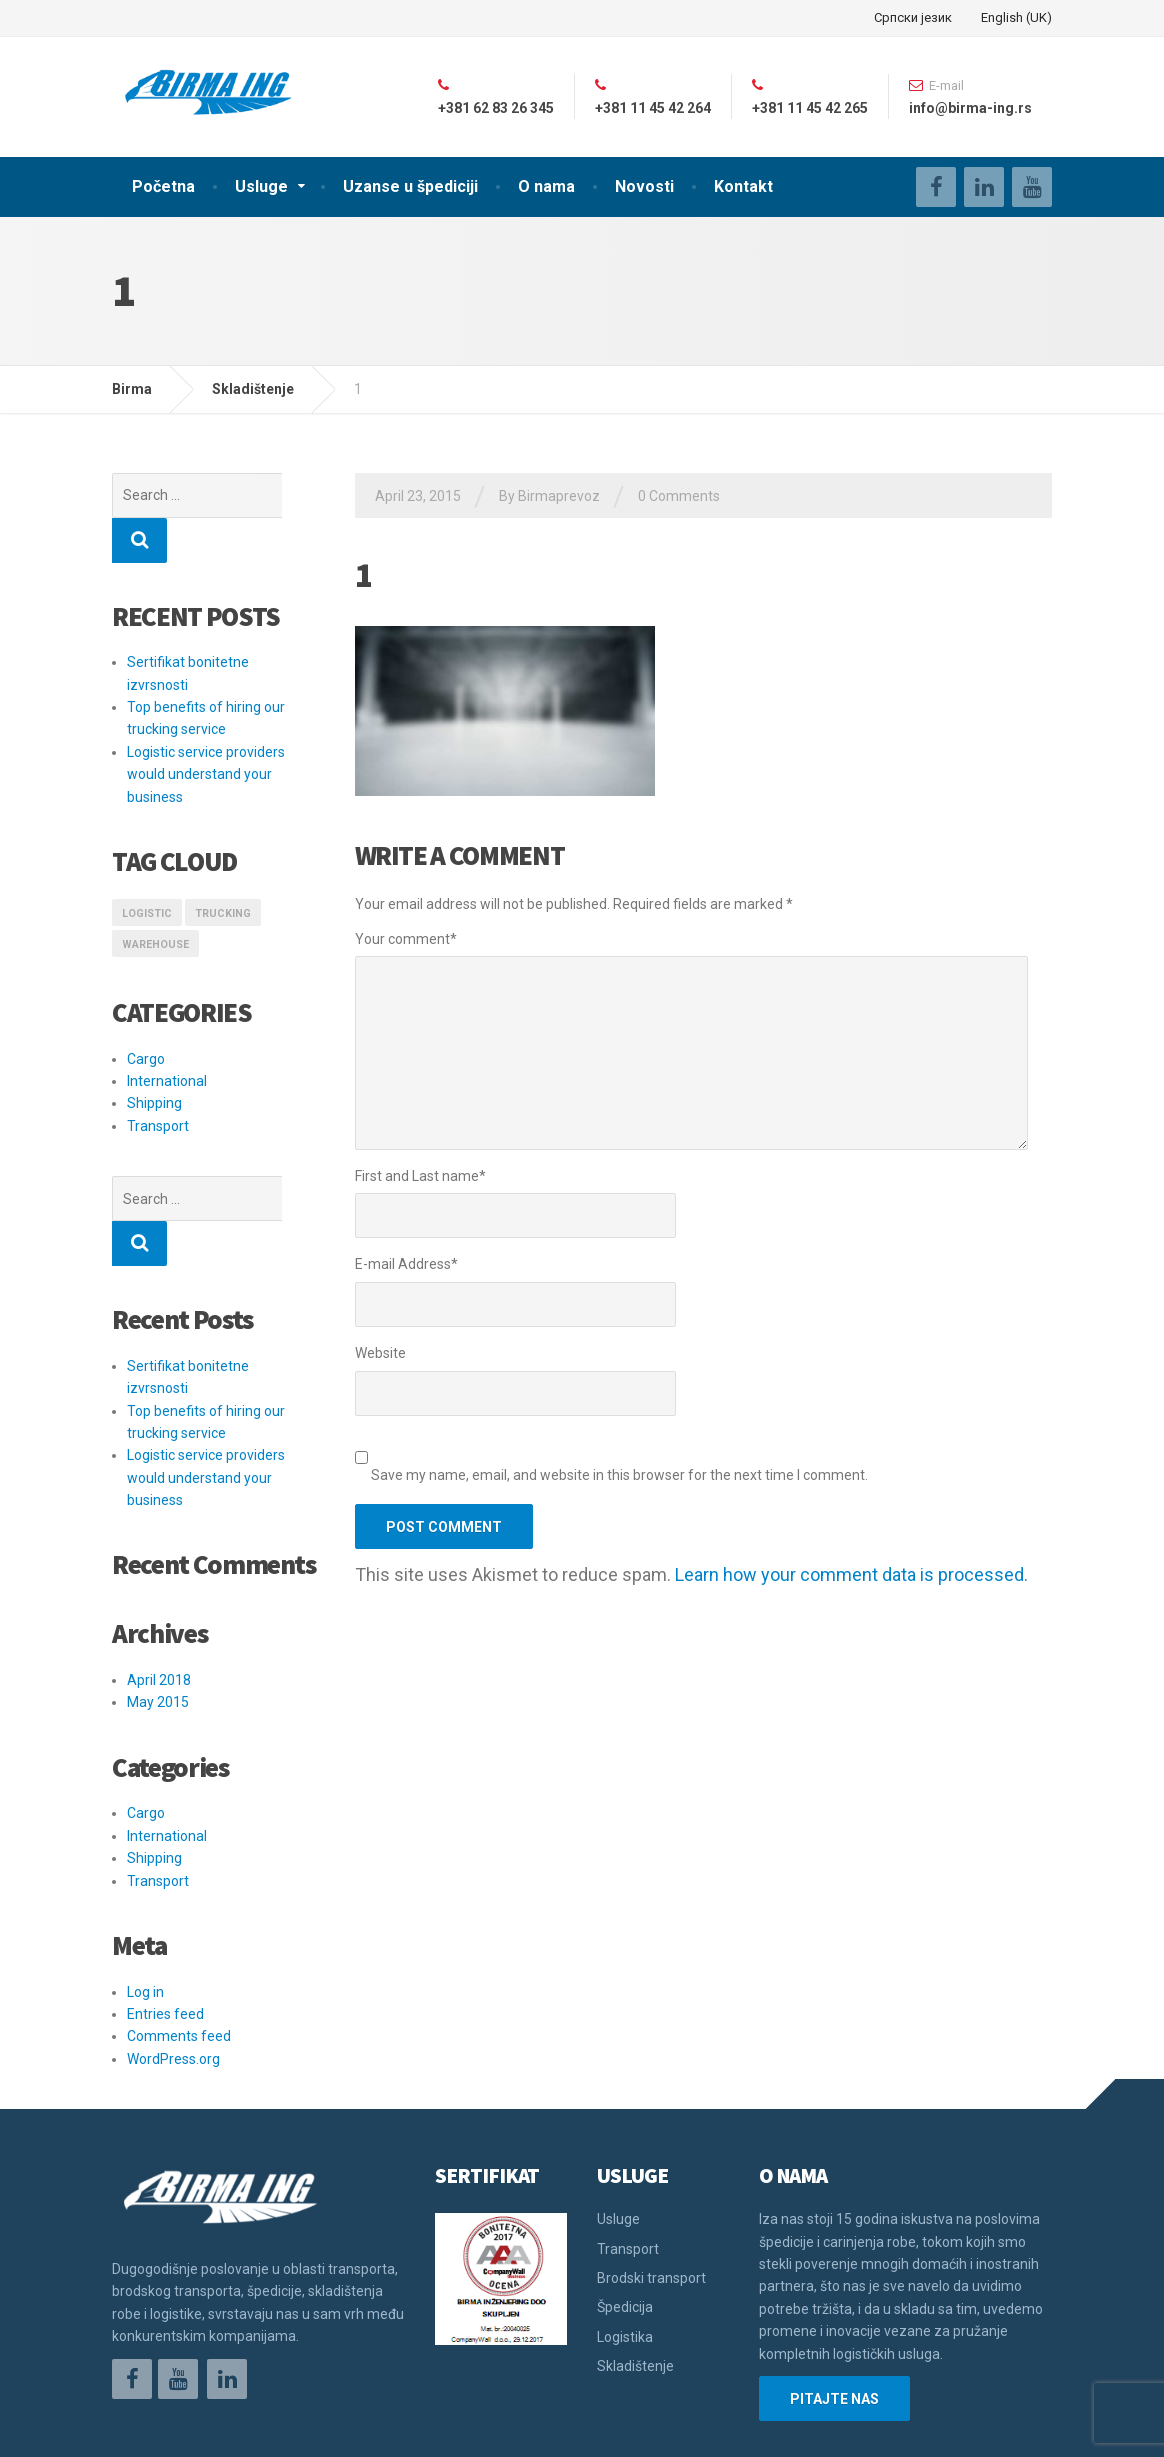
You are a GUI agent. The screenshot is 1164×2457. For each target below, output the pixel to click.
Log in (145, 1902)
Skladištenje (635, 2276)
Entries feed (165, 1924)
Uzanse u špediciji (410, 186)
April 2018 (159, 1590)
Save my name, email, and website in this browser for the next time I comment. (619, 1475)
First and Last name (420, 1176)
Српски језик (913, 17)
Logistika (625, 2247)
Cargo (146, 1014)
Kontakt (743, 186)
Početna (163, 186)
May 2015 (158, 1612)
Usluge (261, 186)
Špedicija (625, 2217)
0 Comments (679, 496)
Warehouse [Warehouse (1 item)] (155, 899)
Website (380, 1353)
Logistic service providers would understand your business (206, 729)
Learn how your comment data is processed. (851, 1574)
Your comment (406, 939)
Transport (158, 1081)
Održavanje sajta (167, 2427)
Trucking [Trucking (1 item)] (223, 868)
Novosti (644, 186)
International (167, 1036)
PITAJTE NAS (834, 2309)
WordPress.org (173, 1969)
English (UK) (1016, 17)
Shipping (154, 1058)
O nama (546, 186)
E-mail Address (406, 1264)
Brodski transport (651, 2188)
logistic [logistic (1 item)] (147, 868)
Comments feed (179, 1946)
